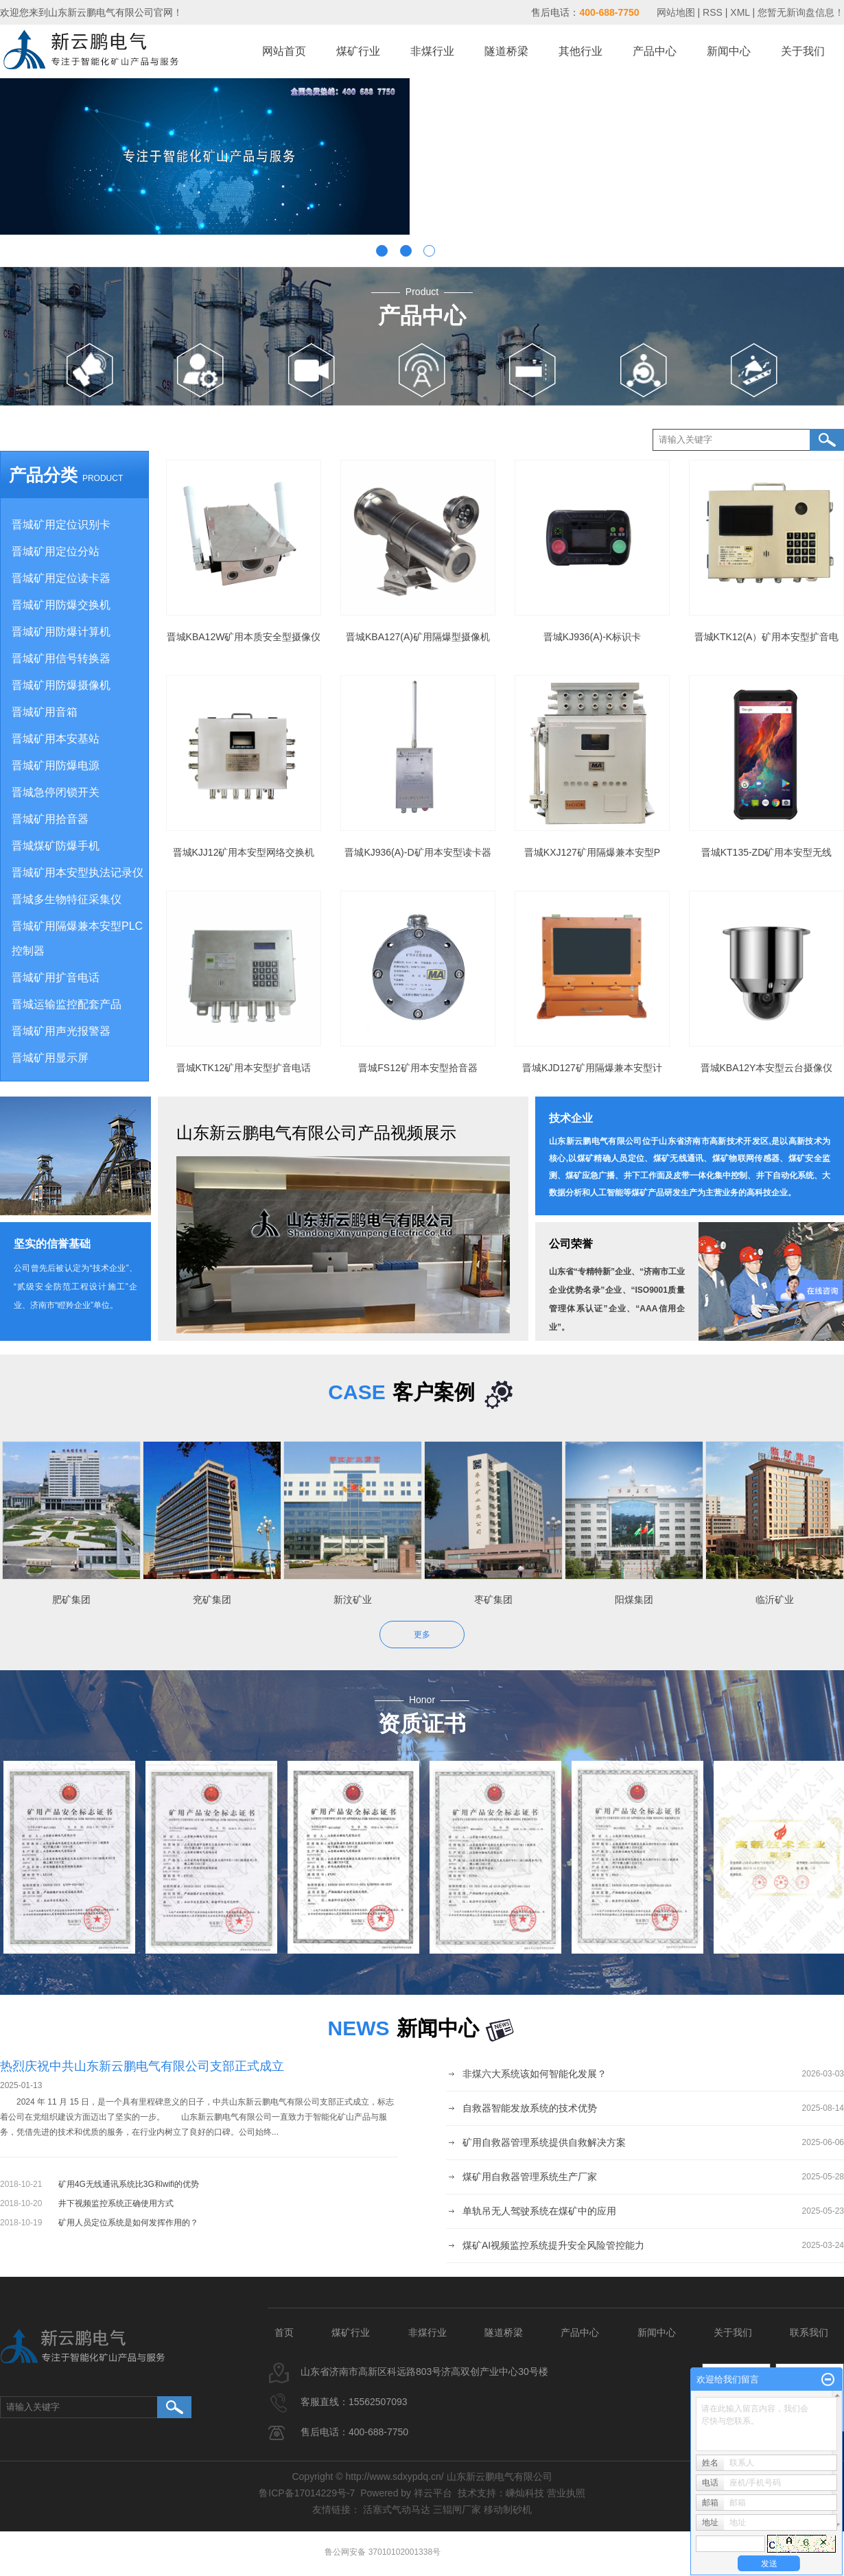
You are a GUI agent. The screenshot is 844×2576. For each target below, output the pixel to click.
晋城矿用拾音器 (50, 819)
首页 (284, 2332)
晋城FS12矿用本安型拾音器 (417, 1067)
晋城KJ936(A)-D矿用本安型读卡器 (417, 852)
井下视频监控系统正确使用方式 (116, 2203)
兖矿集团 (217, 1599)
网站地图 (677, 12)
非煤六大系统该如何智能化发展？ (534, 2073)
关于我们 (803, 51)
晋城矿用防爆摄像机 (61, 685)
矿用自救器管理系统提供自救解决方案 (544, 2142)
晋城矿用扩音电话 (55, 977)
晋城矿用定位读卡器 (61, 578)
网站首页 (284, 51)
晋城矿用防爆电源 (55, 765)
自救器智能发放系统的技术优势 (529, 2108)
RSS (713, 12)
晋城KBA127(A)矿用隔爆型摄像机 (418, 636)
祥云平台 (433, 2492)
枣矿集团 (498, 1599)
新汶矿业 (357, 1599)
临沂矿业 (779, 1599)
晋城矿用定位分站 (55, 551)
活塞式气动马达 (396, 2509)
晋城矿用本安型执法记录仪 (77, 872)
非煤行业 (432, 51)
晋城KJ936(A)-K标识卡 (592, 636)
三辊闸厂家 (457, 2509)
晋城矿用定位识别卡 (61, 524)
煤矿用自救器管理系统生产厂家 (529, 2176)
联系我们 (809, 2332)
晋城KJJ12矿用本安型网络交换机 (244, 852)
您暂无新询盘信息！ (801, 12)
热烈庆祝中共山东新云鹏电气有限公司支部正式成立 (142, 2066)
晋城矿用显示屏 (50, 1058)
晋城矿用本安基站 (55, 739)
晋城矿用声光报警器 (61, 1031)
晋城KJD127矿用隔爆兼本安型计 (592, 1067)
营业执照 (566, 2492)
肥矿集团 (76, 1599)
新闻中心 (729, 51)
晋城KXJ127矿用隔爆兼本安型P (592, 852)
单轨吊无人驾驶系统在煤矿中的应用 (539, 2210)
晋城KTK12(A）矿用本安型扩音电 (766, 636)
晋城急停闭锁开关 (55, 792)
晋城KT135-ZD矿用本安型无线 (766, 852)
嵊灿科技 (525, 2492)
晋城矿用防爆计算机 (61, 631)
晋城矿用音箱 (45, 712)
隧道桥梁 (506, 51)
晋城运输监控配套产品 (66, 1004)
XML (739, 12)
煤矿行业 (358, 51)
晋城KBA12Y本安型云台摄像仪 (767, 1067)
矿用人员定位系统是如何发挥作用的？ (128, 2222)
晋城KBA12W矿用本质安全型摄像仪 (244, 636)
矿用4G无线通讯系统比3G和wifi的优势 (128, 2184)
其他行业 (580, 51)
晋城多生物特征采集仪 (66, 899)
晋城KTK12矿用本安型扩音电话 (244, 1067)
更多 (422, 1634)
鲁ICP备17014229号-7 (307, 2492)
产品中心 (655, 51)
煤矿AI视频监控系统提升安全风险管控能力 (553, 2245)
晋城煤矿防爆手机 (55, 846)
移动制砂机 (508, 2509)
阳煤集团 (639, 1599)
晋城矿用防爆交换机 (61, 605)
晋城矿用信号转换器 (61, 658)
